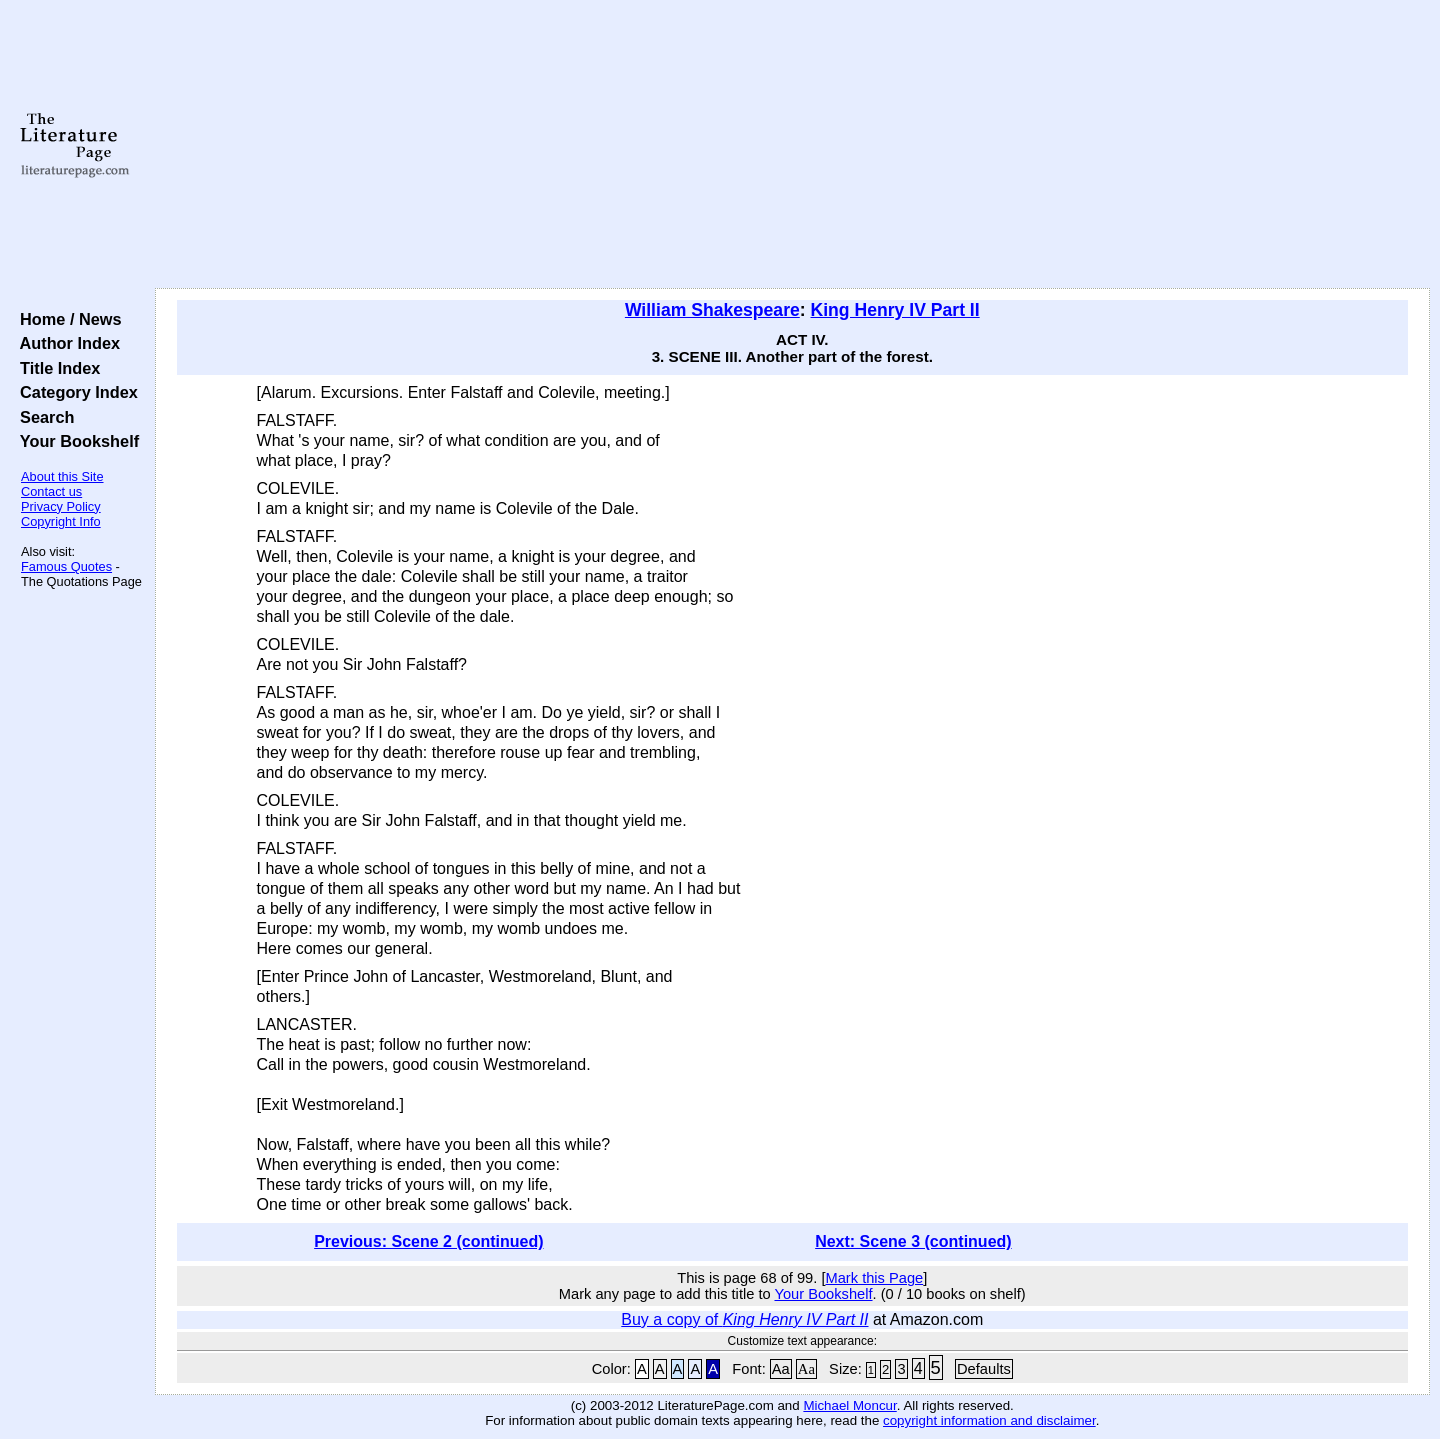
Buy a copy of (744, 1319)
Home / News (66, 319)
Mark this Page (874, 1278)
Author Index (65, 343)
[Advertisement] (792, 145)
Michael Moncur (849, 1405)
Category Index (74, 392)
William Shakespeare (712, 310)
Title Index (55, 368)
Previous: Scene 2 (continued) (428, 1241)
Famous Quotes (66, 566)
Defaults (984, 1369)
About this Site (62, 476)
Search (42, 417)
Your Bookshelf (75, 441)
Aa (781, 1369)
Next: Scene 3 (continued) (913, 1241)
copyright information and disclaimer (989, 1420)
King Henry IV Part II (895, 310)
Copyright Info (61, 521)
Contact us (51, 491)
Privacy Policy (61, 506)
